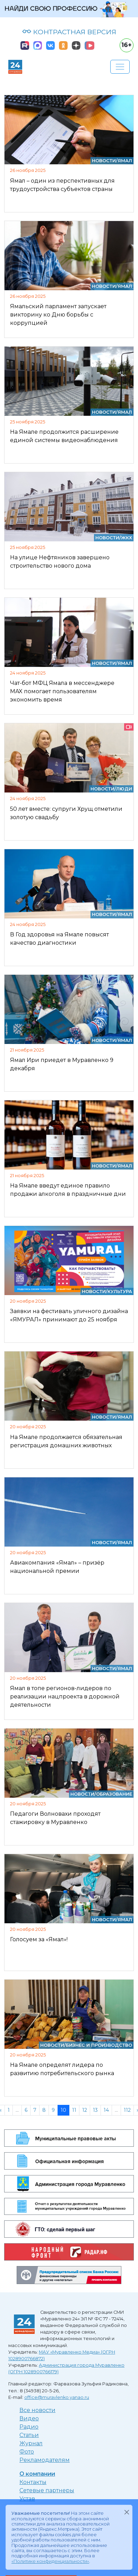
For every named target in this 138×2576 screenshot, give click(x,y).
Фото (26, 2451)
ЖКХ (126, 537)
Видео (29, 2418)
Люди (124, 788)
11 (74, 2110)
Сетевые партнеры (46, 2490)
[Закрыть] (126, 2512)
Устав (27, 2498)
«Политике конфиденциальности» (50, 2561)
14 (106, 2110)
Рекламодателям (44, 2460)
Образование (114, 1794)
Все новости (37, 2410)
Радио (28, 2426)
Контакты (32, 2482)
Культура (119, 1291)
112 (127, 2110)
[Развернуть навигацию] (120, 67)
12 (84, 2110)
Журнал (31, 2443)
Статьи (29, 2435)
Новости (104, 160)
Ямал (125, 160)
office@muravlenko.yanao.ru (56, 2397)
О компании (37, 2473)
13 (95, 2110)
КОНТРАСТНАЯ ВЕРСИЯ (69, 32)
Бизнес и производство (99, 2045)
